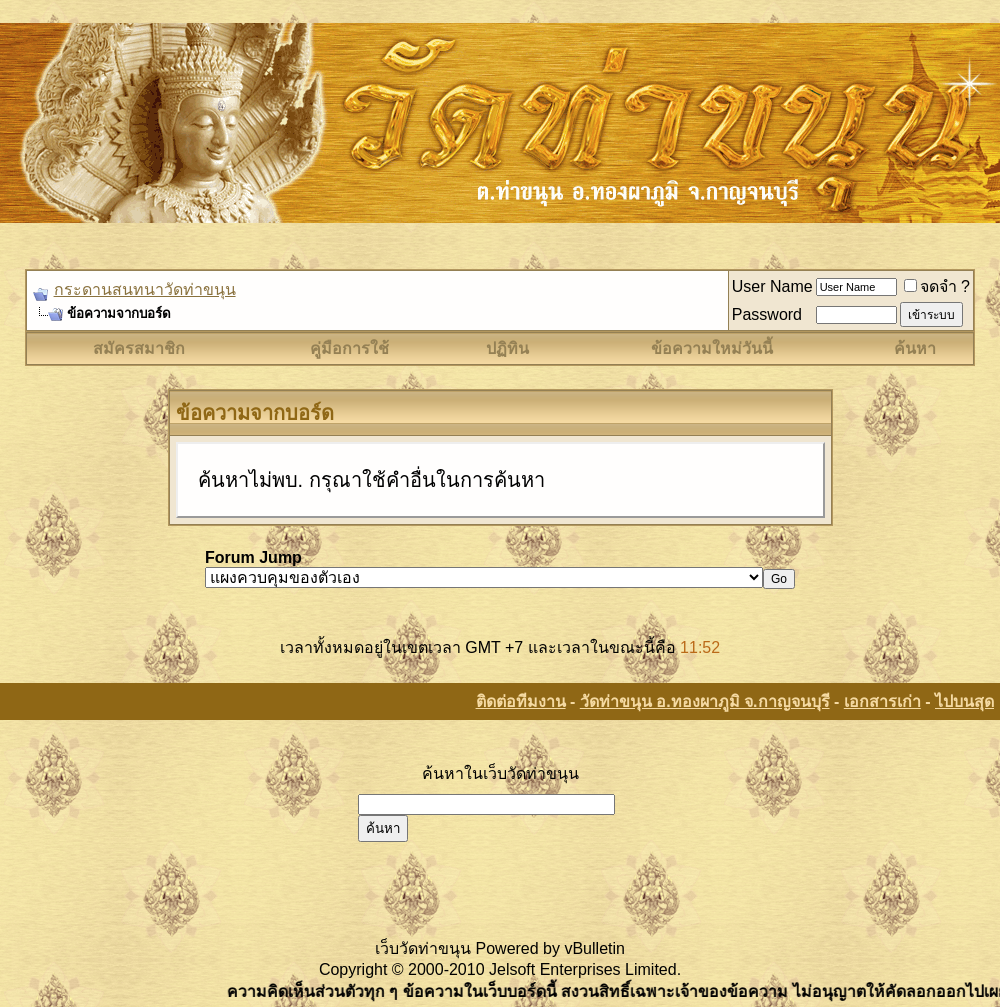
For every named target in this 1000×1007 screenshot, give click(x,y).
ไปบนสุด (964, 701)
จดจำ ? (937, 286)
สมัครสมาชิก (139, 348)
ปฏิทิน (507, 348)
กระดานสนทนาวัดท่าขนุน (145, 289)
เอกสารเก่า (882, 701)
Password (767, 314)
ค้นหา (915, 348)
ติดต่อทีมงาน (521, 701)
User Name (772, 286)
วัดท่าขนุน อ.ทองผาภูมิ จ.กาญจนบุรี (705, 701)
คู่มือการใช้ (349, 348)
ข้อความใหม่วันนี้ (712, 348)
